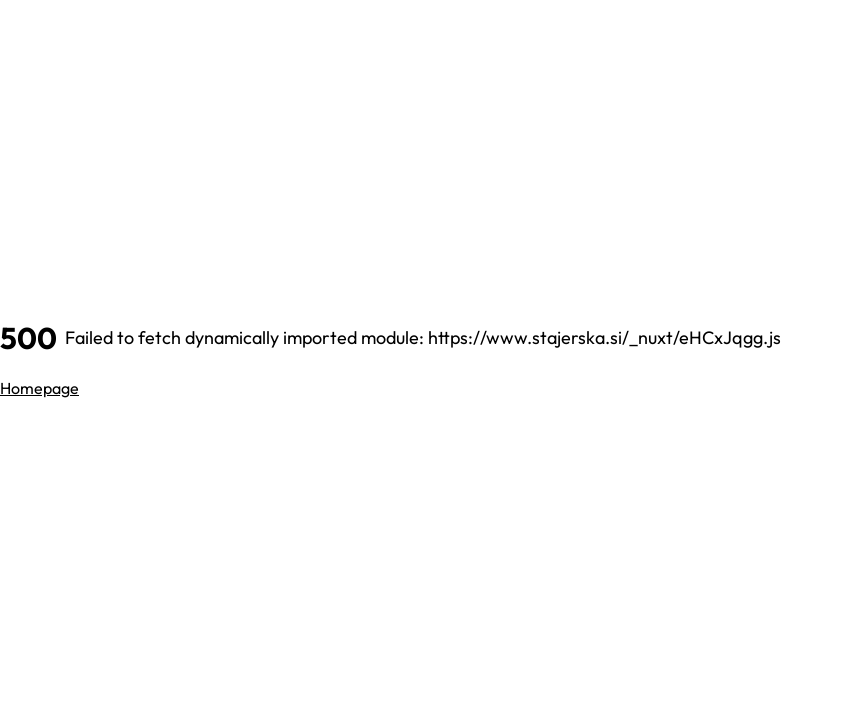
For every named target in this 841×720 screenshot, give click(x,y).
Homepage (39, 388)
